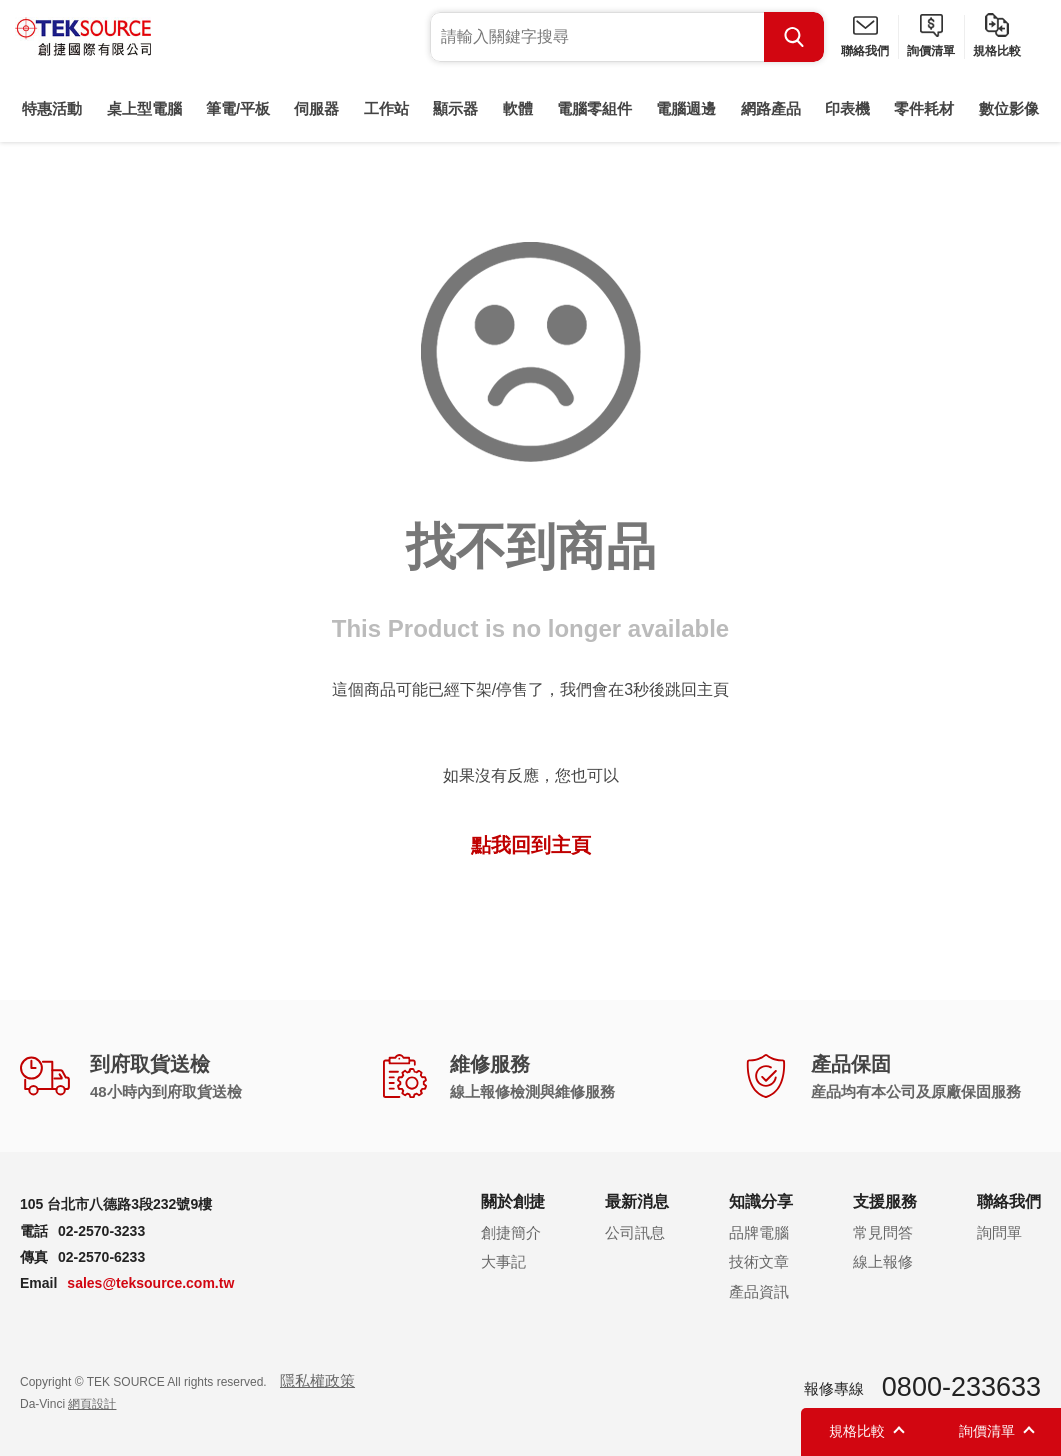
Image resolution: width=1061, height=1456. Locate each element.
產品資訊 (759, 1291)
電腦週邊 (686, 108)
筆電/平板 (238, 108)
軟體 (518, 108)
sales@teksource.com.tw (150, 1283)
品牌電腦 (759, 1232)
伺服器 (316, 108)
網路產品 (771, 108)
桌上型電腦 (144, 108)
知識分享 (761, 1201)
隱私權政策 (317, 1380)
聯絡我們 (865, 51)
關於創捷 (513, 1201)
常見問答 (883, 1232)
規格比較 (997, 51)
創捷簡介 (511, 1232)
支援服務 (885, 1201)
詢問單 (999, 1232)
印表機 (847, 108)
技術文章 (759, 1261)
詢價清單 (931, 51)
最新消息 (637, 1201)
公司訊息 (635, 1232)
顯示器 (455, 108)
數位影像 (1009, 108)
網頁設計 (92, 1404)
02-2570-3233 (101, 1231)
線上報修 (883, 1261)
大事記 (503, 1261)
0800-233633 (961, 1387)
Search (794, 37)
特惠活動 (52, 108)
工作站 (386, 108)
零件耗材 (924, 108)
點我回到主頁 (531, 845)
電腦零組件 (594, 108)
